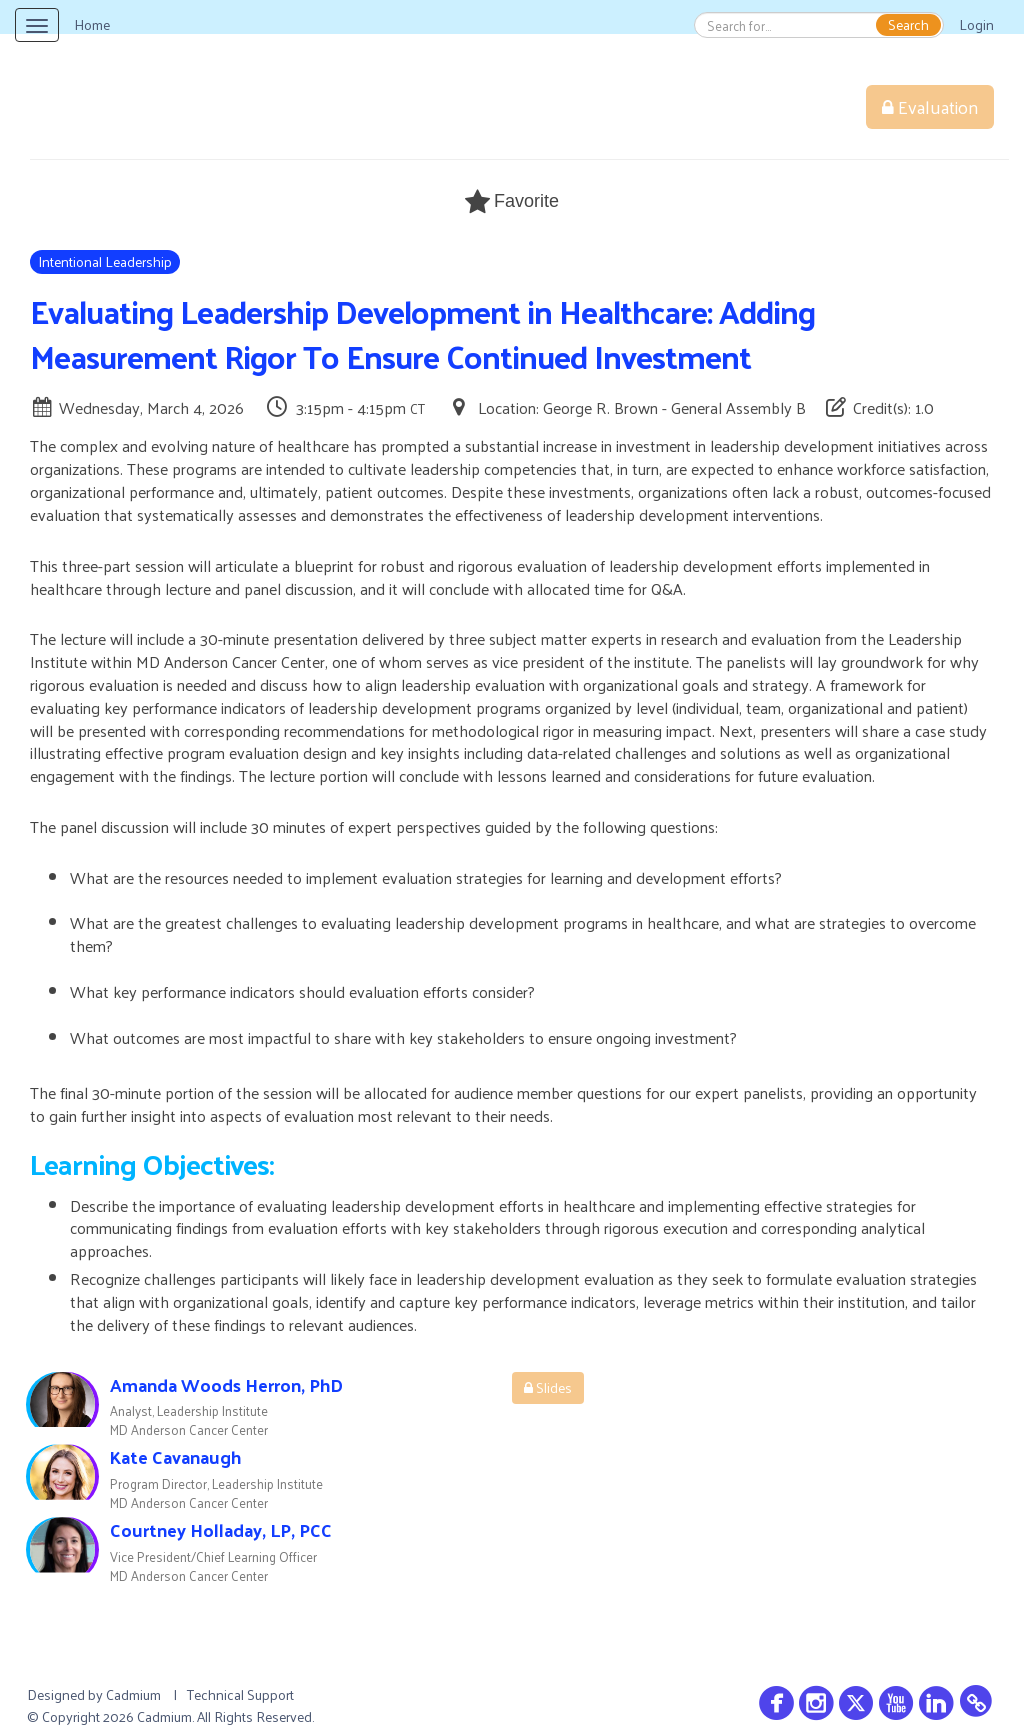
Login (976, 24)
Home (92, 24)
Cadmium (133, 1694)
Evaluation (930, 106)
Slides (548, 1387)
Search (908, 25)
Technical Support (240, 1694)
